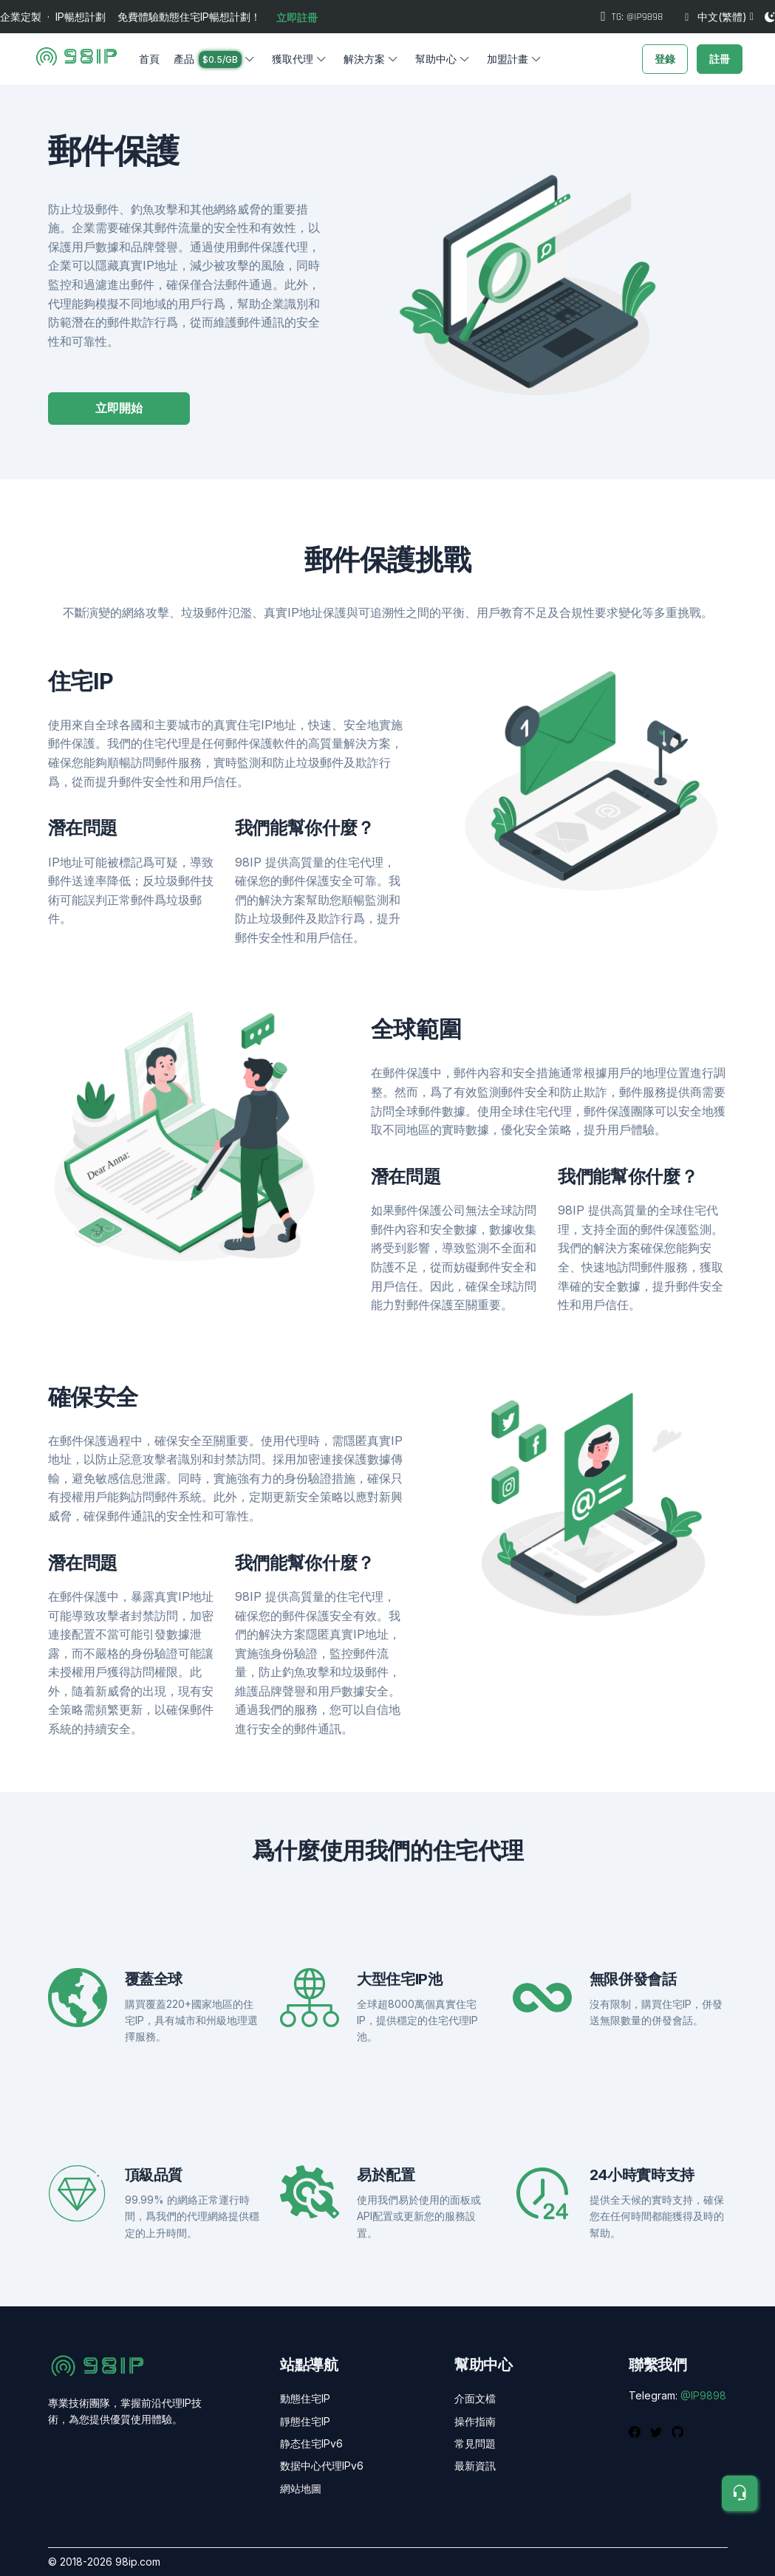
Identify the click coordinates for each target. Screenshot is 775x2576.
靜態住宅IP (305, 2421)
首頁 (149, 58)
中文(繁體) (716, 16)
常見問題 (475, 2443)
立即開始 (119, 407)
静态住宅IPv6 (311, 2443)
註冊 (719, 58)
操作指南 (475, 2421)
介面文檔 (475, 2398)
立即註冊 (297, 17)
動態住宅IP (305, 2398)
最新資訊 (475, 2465)
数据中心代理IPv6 (321, 2465)
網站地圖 (300, 2488)
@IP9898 (703, 2395)
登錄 (665, 58)
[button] (215, 59)
